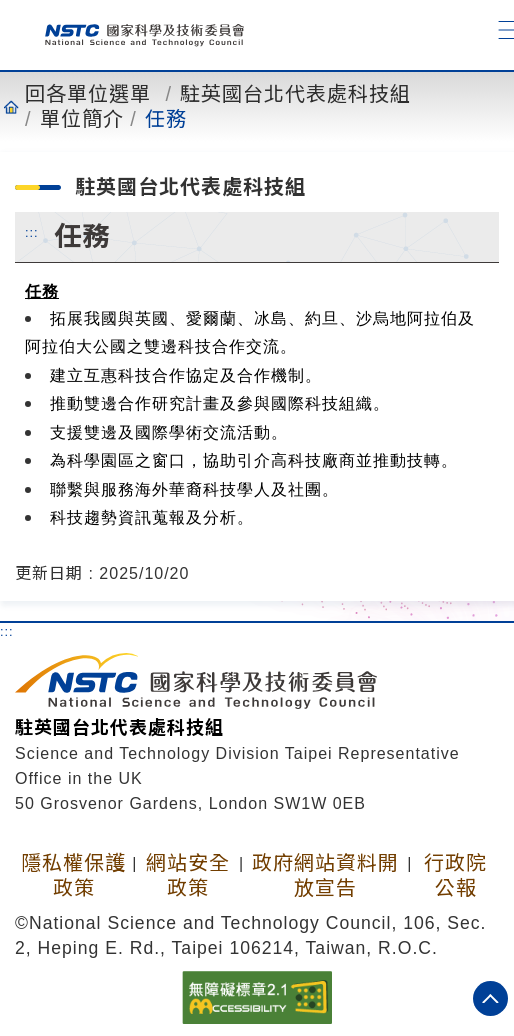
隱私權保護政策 (73, 875)
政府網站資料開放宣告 (325, 875)
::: (32, 232)
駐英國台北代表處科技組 (295, 94)
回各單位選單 (88, 94)
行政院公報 (455, 875)
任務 (166, 119)
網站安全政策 (188, 875)
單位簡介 (82, 119)
